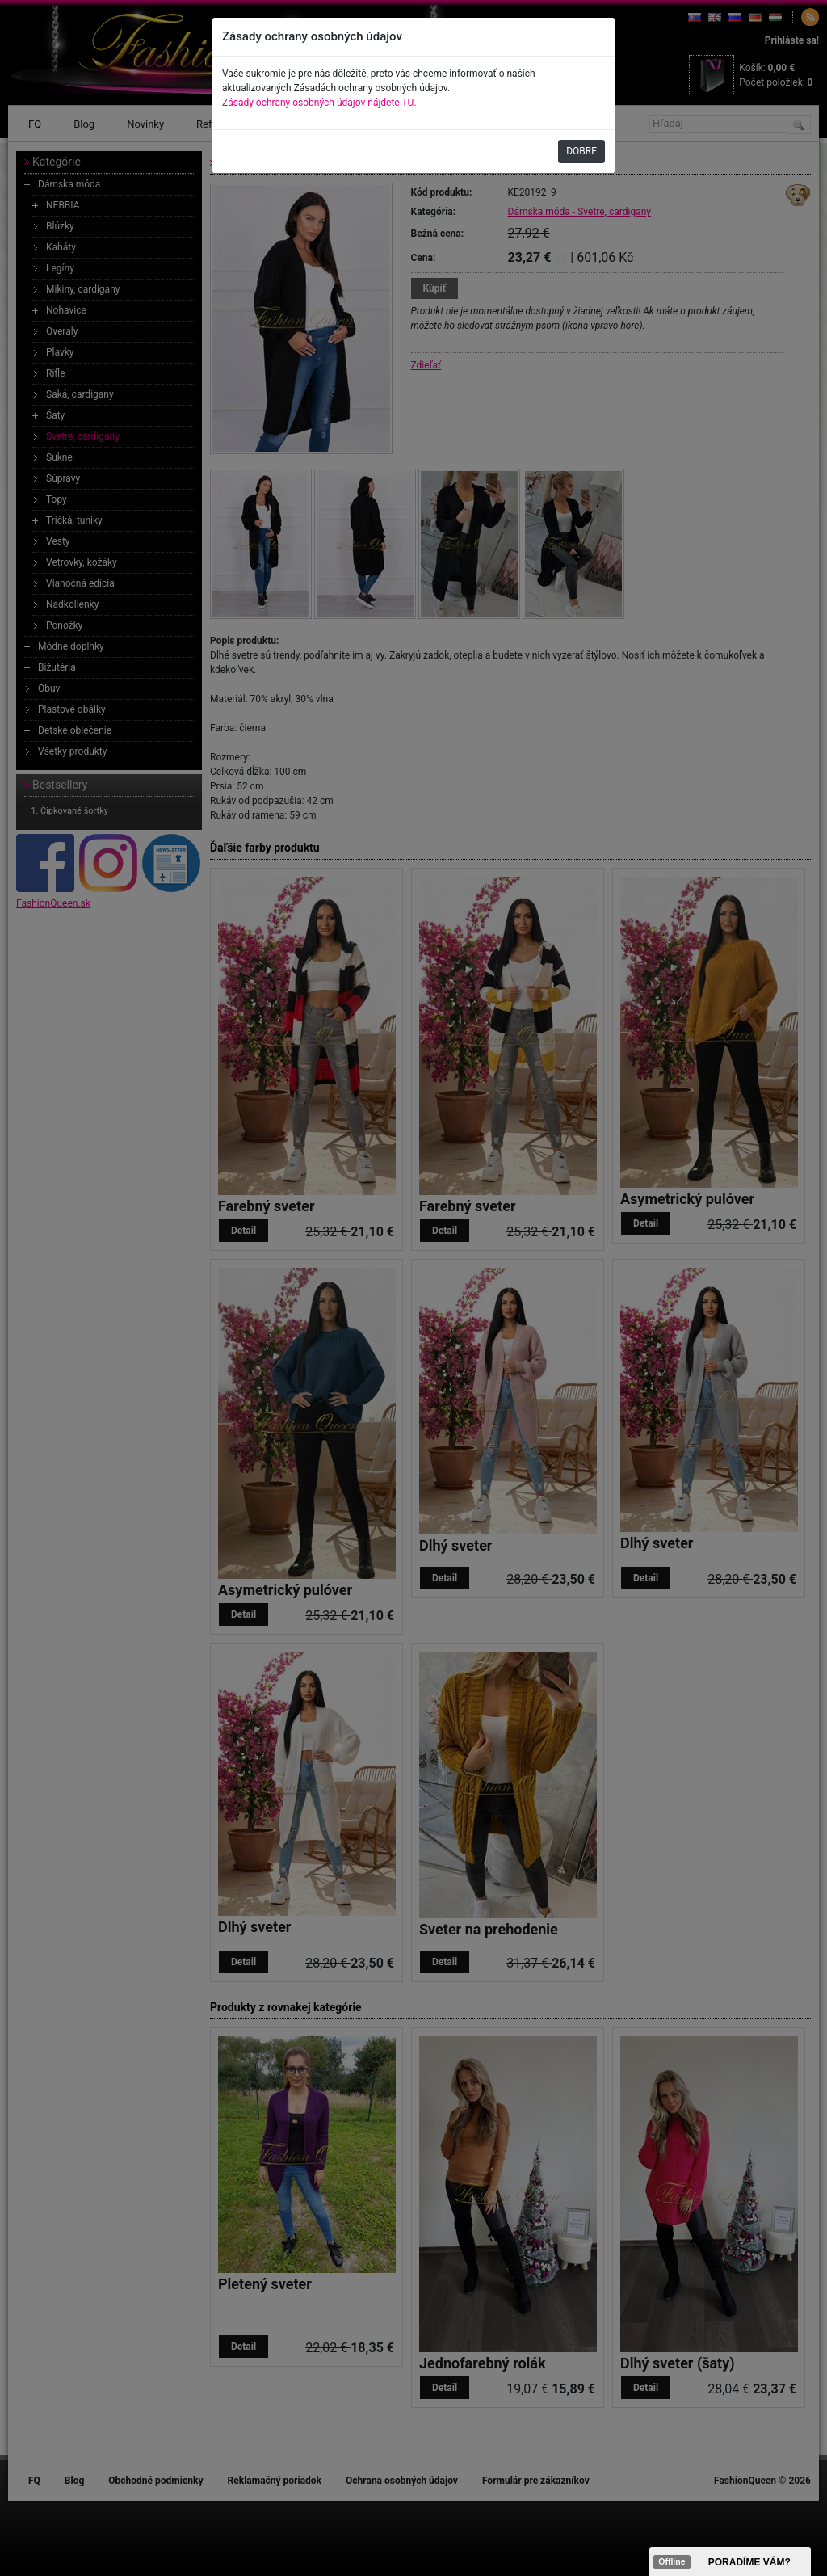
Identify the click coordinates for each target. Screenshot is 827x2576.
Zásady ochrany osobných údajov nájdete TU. (319, 102)
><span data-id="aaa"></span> (730, 2561)
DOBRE (581, 151)
